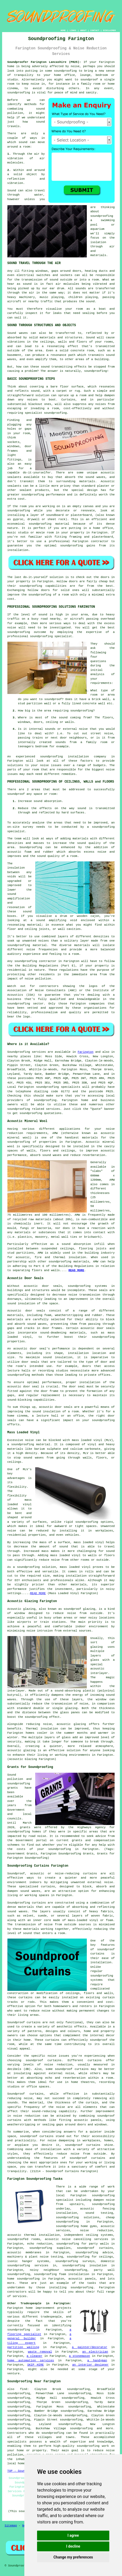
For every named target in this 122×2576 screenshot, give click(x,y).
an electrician (95, 2351)
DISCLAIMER (109, 30)
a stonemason (79, 2356)
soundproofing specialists (58, 1087)
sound (23, 142)
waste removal (40, 2351)
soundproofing (65, 70)
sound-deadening (53, 1332)
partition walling (23, 2347)
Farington (85, 1052)
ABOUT (83, 30)
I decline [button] (73, 2546)
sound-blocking (19, 1399)
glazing (97, 1647)
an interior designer (90, 2364)
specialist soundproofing (46, 413)
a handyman (97, 2360)
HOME (63, 30)
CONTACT (94, 30)
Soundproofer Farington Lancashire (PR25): (44, 62)
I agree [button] (73, 2535)
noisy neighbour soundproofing (58, 2270)
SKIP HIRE (35, 2364)
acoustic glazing (21, 1750)
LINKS (73, 30)
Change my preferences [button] (73, 2557)
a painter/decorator (89, 2347)
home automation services (30, 2360)
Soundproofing (18, 1052)
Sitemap (11, 2525)
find (23, 2389)
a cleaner (35, 2356)
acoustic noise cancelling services (76, 2239)
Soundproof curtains (24, 2022)
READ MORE (76, 1270)
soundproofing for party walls (82, 2243)
